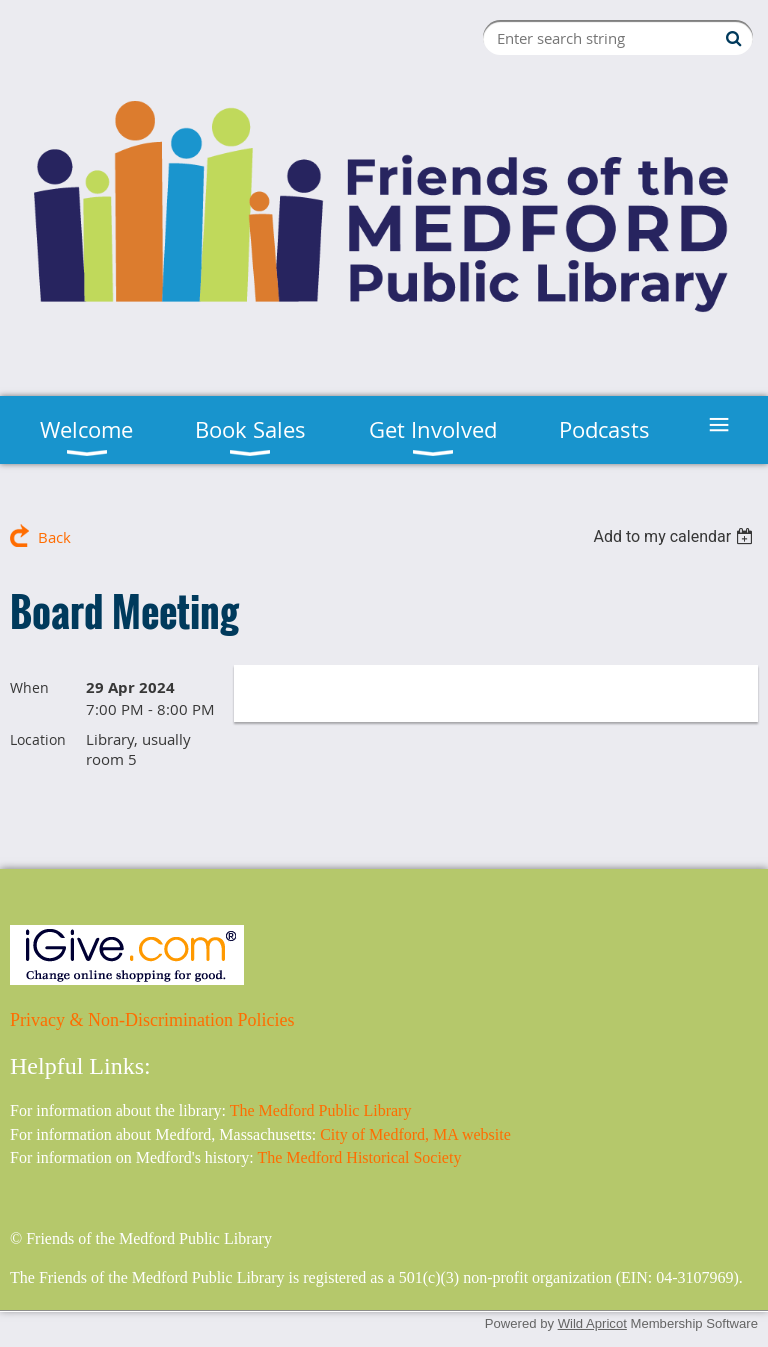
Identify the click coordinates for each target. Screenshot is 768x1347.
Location (38, 739)
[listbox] (675, 536)
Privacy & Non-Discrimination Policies (152, 1020)
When (29, 687)
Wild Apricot (592, 1323)
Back (54, 537)
